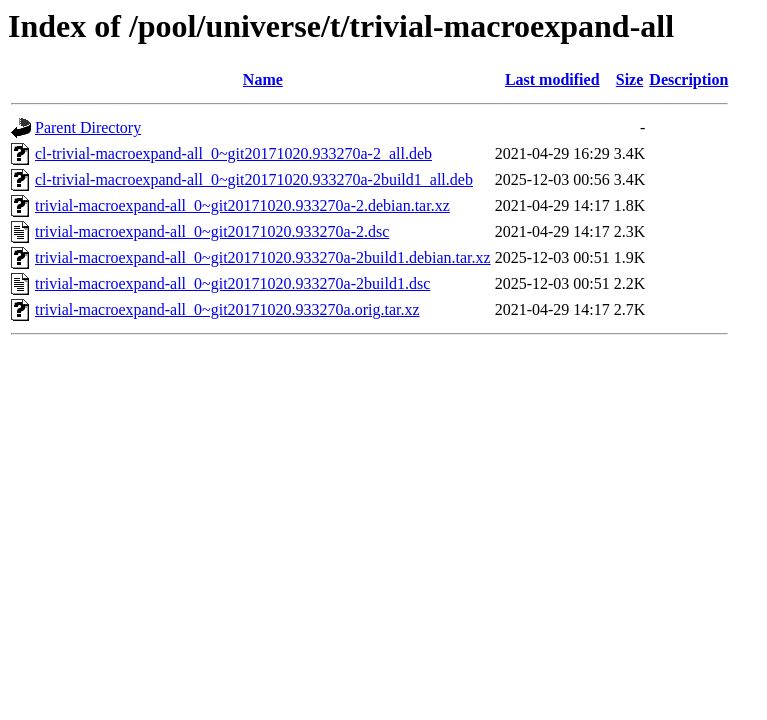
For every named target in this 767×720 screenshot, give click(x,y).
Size (630, 79)
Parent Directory (88, 127)
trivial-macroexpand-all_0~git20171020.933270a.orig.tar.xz (227, 309)
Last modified (552, 79)
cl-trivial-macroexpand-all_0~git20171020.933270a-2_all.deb (233, 153)
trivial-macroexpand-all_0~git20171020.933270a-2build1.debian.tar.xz (263, 257)
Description (688, 79)
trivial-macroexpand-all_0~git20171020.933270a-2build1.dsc (232, 283)
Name (263, 79)
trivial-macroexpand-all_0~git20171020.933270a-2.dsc (212, 231)
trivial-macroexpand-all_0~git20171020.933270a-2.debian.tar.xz (242, 205)
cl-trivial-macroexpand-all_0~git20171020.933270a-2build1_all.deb (254, 179)
